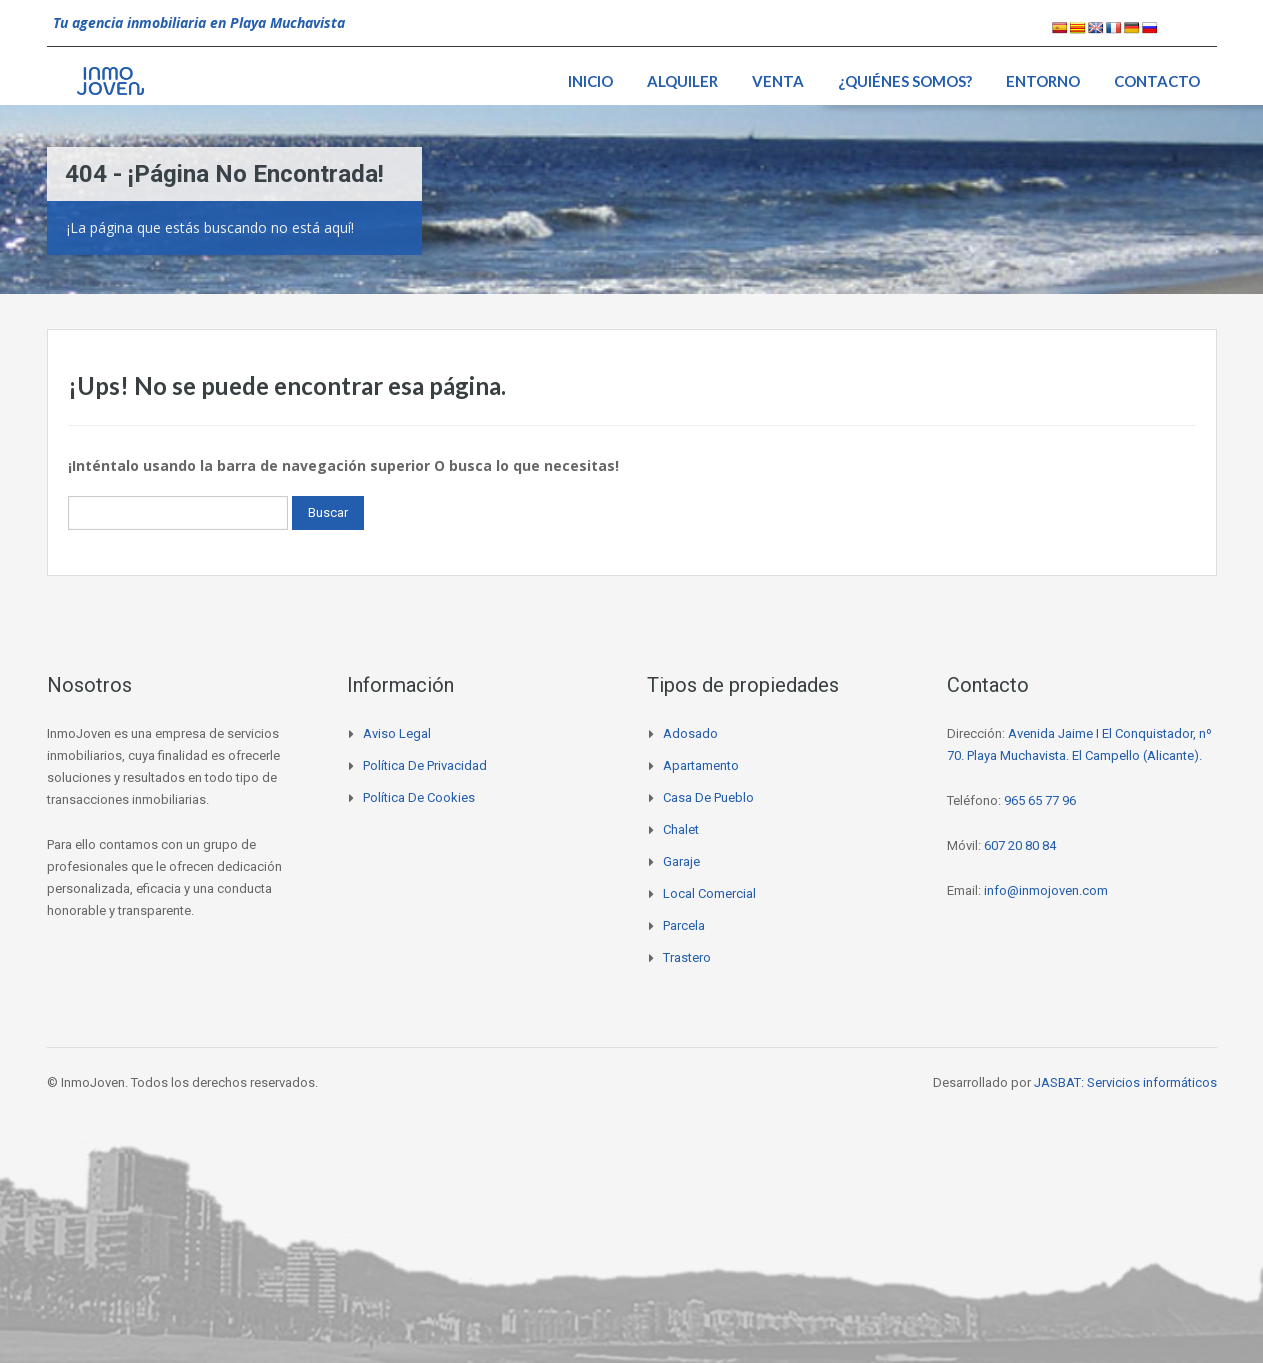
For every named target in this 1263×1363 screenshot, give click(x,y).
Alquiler (682, 81)
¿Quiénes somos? (905, 81)
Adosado (690, 733)
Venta (778, 81)
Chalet (681, 829)
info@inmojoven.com (1046, 890)
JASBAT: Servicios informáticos (1125, 1082)
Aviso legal (397, 733)
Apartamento (701, 765)
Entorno (1043, 81)
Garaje (681, 861)
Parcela (684, 925)
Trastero (687, 957)
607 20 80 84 (1020, 845)
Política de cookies (419, 797)
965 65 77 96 (1040, 800)
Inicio (590, 81)
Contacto (1157, 81)
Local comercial (709, 893)
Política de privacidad (425, 765)
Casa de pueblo (708, 797)
